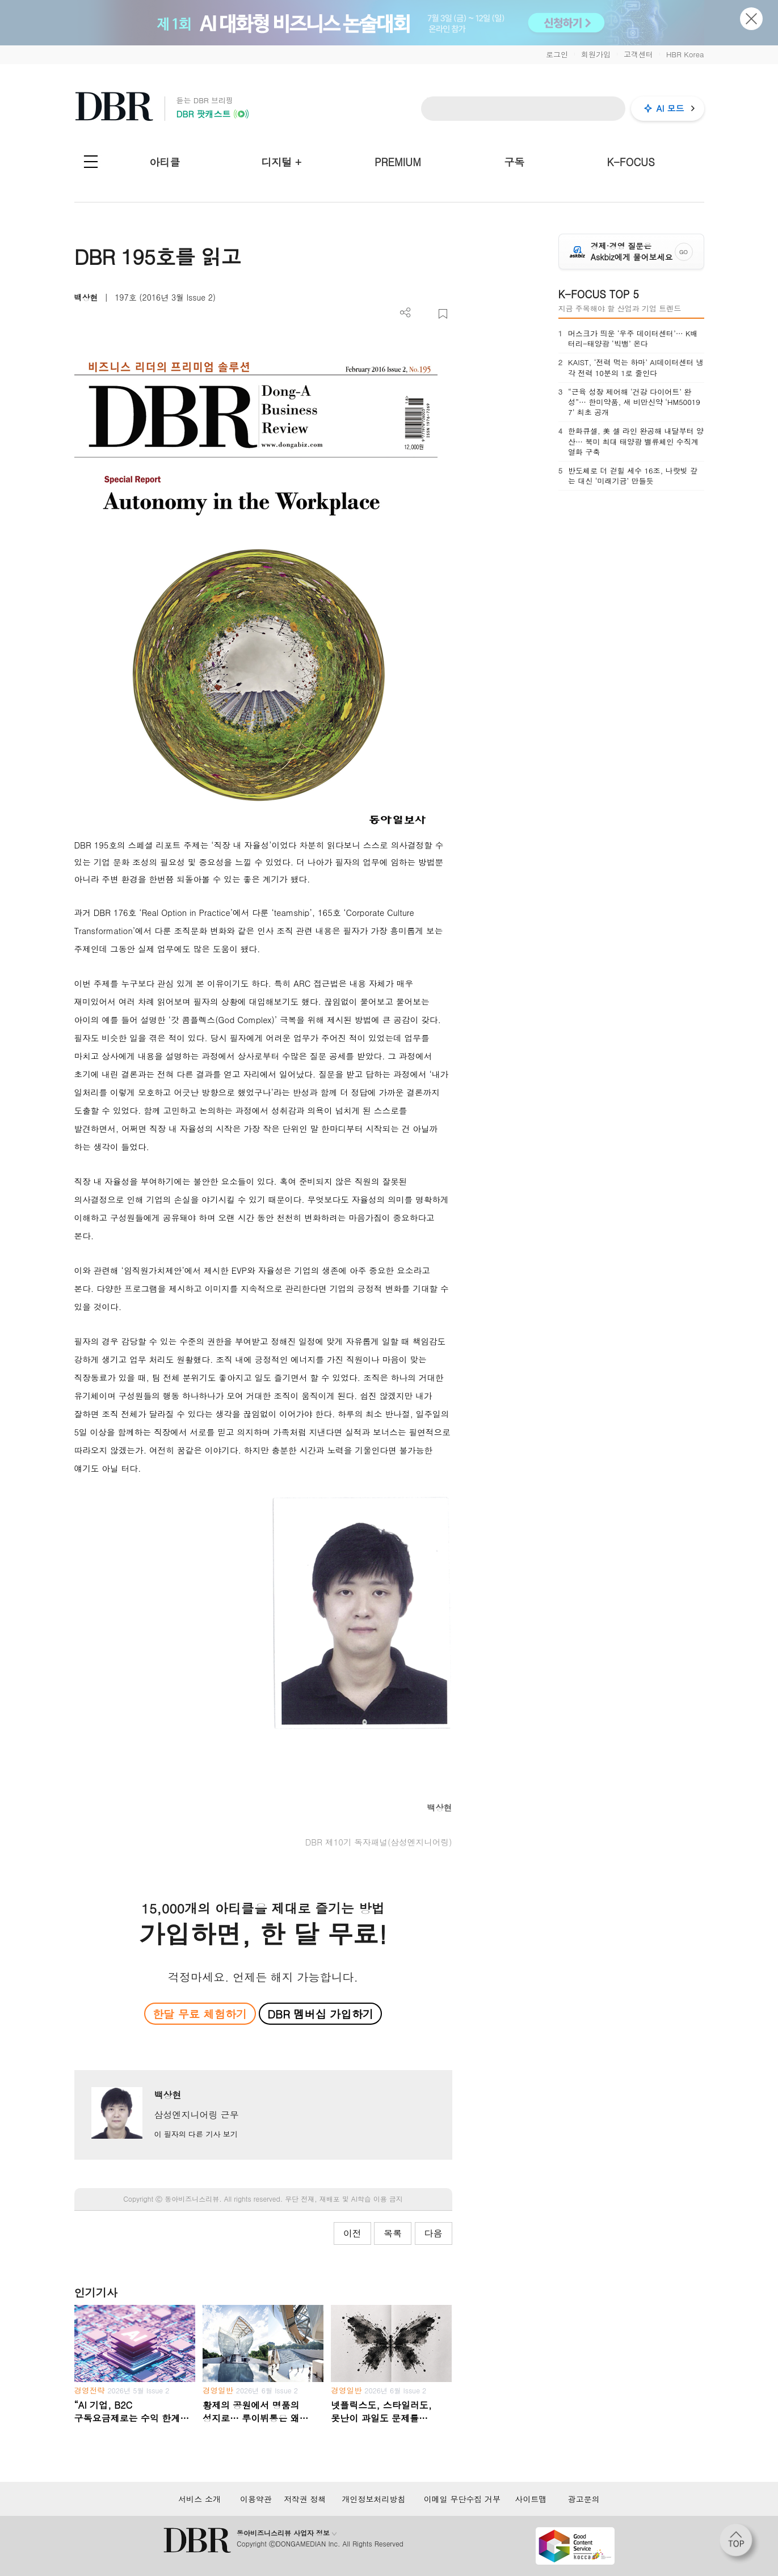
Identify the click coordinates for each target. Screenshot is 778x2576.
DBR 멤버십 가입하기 (320, 2013)
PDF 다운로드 (424, 314)
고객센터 (638, 54)
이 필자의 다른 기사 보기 (195, 2134)
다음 (433, 2233)
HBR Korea (685, 54)
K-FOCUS (630, 162)
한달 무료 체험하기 (200, 2013)
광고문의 (584, 2499)
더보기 (405, 312)
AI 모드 (670, 108)
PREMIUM (398, 162)
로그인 (557, 54)
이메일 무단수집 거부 (462, 2499)
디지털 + (281, 162)
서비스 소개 (199, 2499)
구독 (514, 162)
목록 (393, 2233)
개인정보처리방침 (373, 2499)
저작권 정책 (305, 2499)
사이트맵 (531, 2499)
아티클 (164, 162)
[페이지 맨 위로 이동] (739, 2544)
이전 (352, 2233)
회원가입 (596, 54)
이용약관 (256, 2499)
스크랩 (443, 314)
